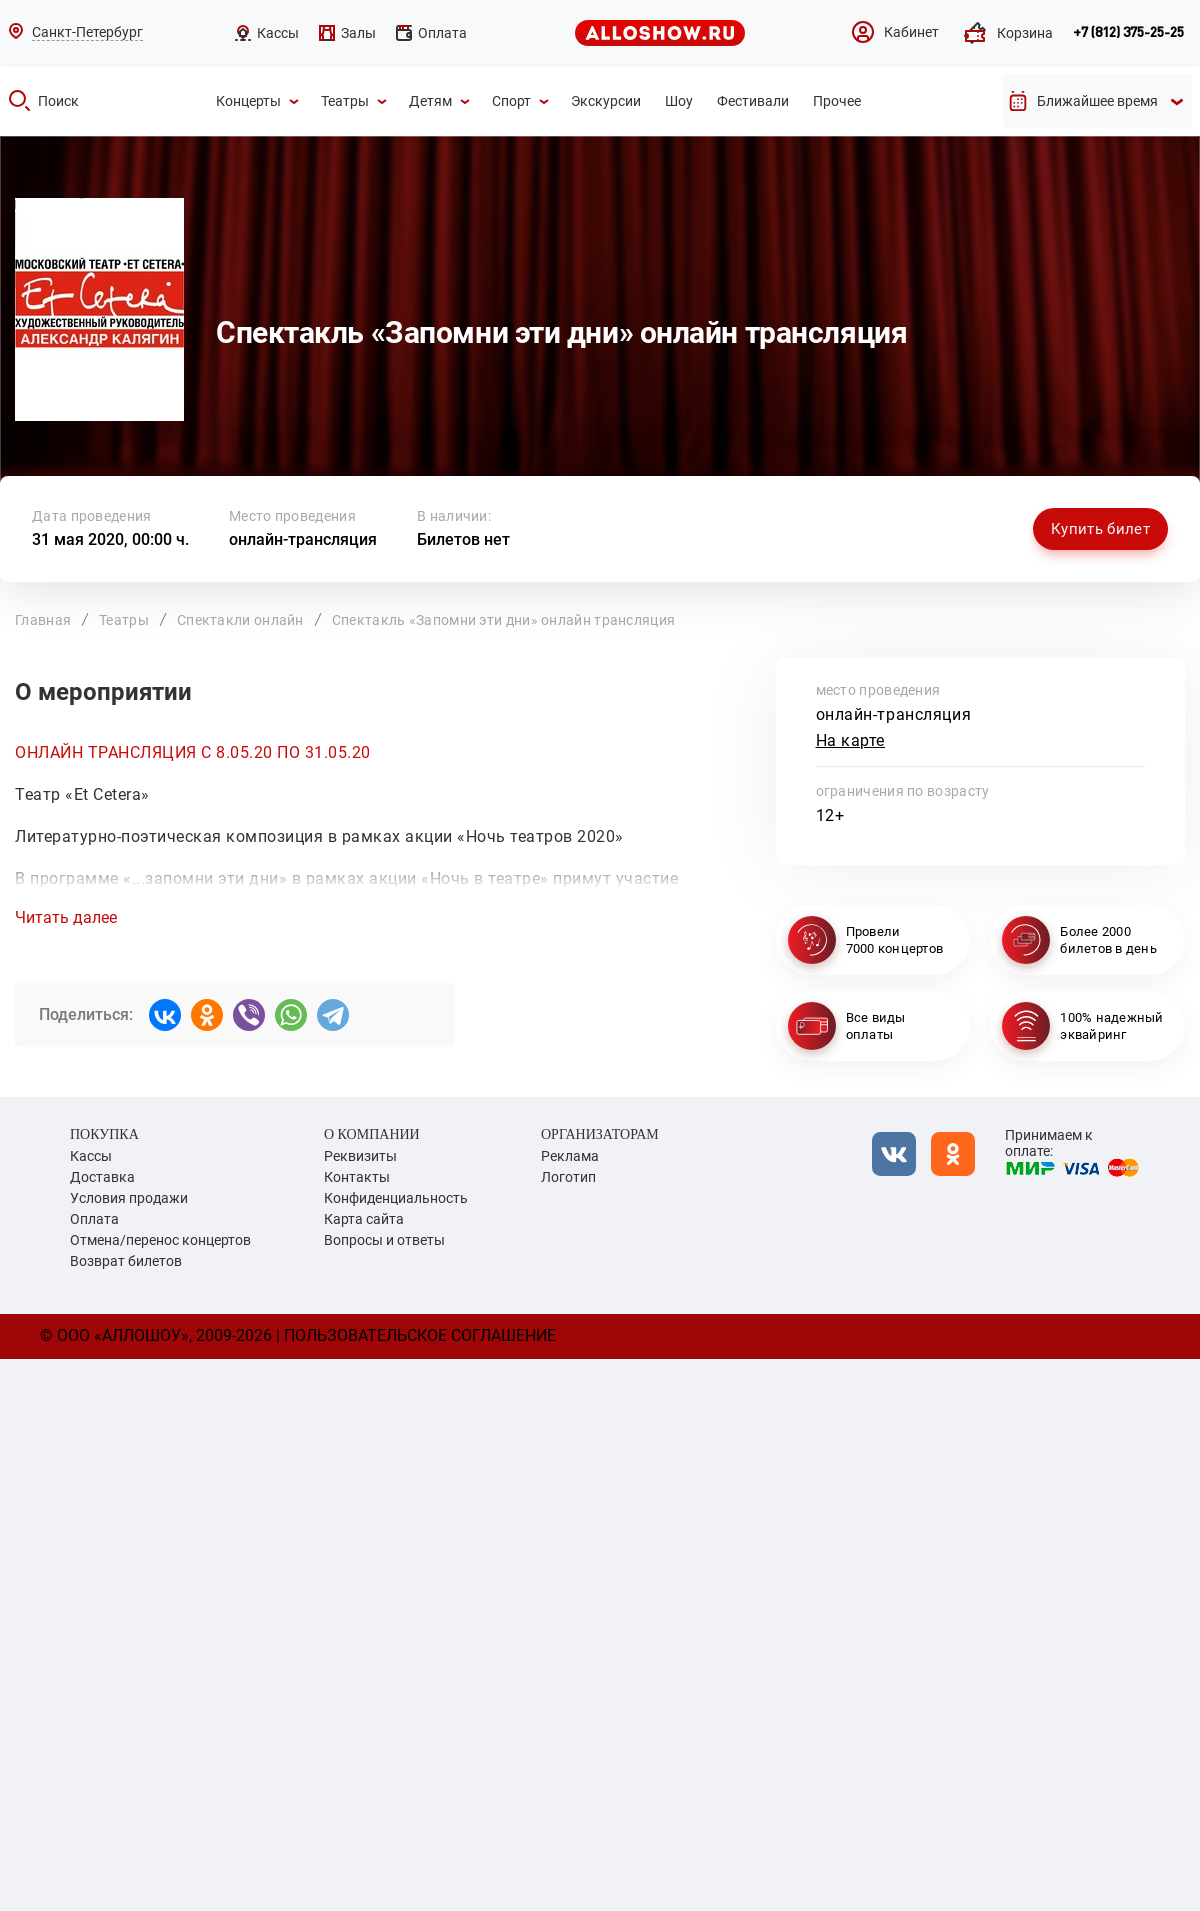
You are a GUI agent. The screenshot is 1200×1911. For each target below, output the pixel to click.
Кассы (91, 1156)
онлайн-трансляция (303, 539)
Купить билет (1100, 529)
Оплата (94, 1219)
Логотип (568, 1177)
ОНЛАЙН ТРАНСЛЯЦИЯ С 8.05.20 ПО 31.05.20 (193, 752)
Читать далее (66, 918)
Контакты (357, 1177)
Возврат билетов (126, 1261)
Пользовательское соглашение (420, 1335)
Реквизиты (360, 1156)
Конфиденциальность (396, 1198)
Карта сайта (364, 1219)
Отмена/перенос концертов (160, 1240)
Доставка (102, 1177)
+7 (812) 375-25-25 (1128, 33)
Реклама (570, 1156)
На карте (851, 740)
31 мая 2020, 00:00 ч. (110, 539)
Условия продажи (129, 1198)
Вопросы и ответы (384, 1240)
